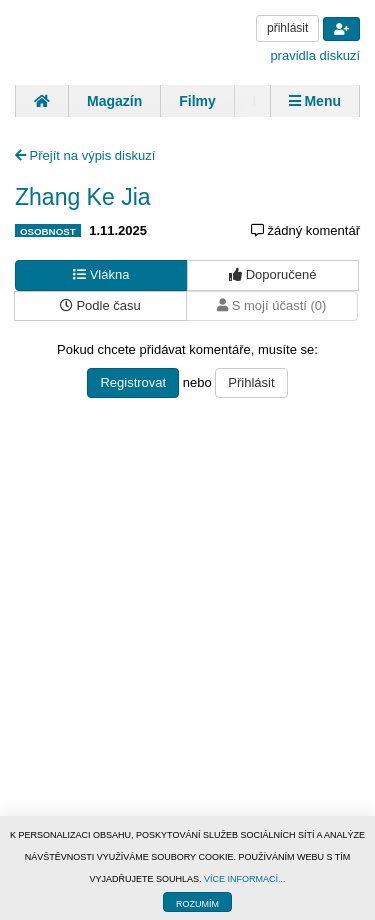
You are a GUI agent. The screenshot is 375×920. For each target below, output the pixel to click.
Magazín (114, 101)
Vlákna (101, 274)
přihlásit (287, 28)
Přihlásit (251, 382)
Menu (315, 101)
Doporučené (272, 274)
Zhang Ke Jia (83, 197)
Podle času (100, 305)
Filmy (197, 101)
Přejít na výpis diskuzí (85, 155)
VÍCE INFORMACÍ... (245, 879)
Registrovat (133, 382)
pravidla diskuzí (315, 55)
